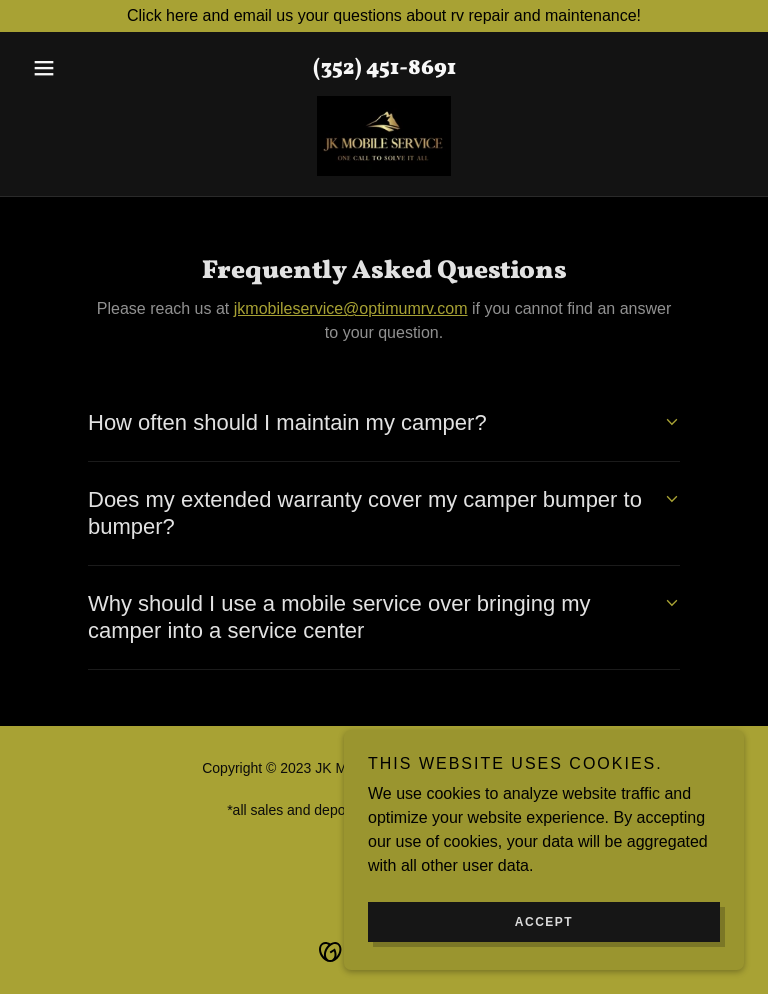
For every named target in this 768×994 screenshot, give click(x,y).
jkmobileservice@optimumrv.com (351, 308)
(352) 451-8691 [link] (384, 68)
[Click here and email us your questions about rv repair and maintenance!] (384, 16)
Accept (544, 922)
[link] (384, 136)
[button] (78, 68)
